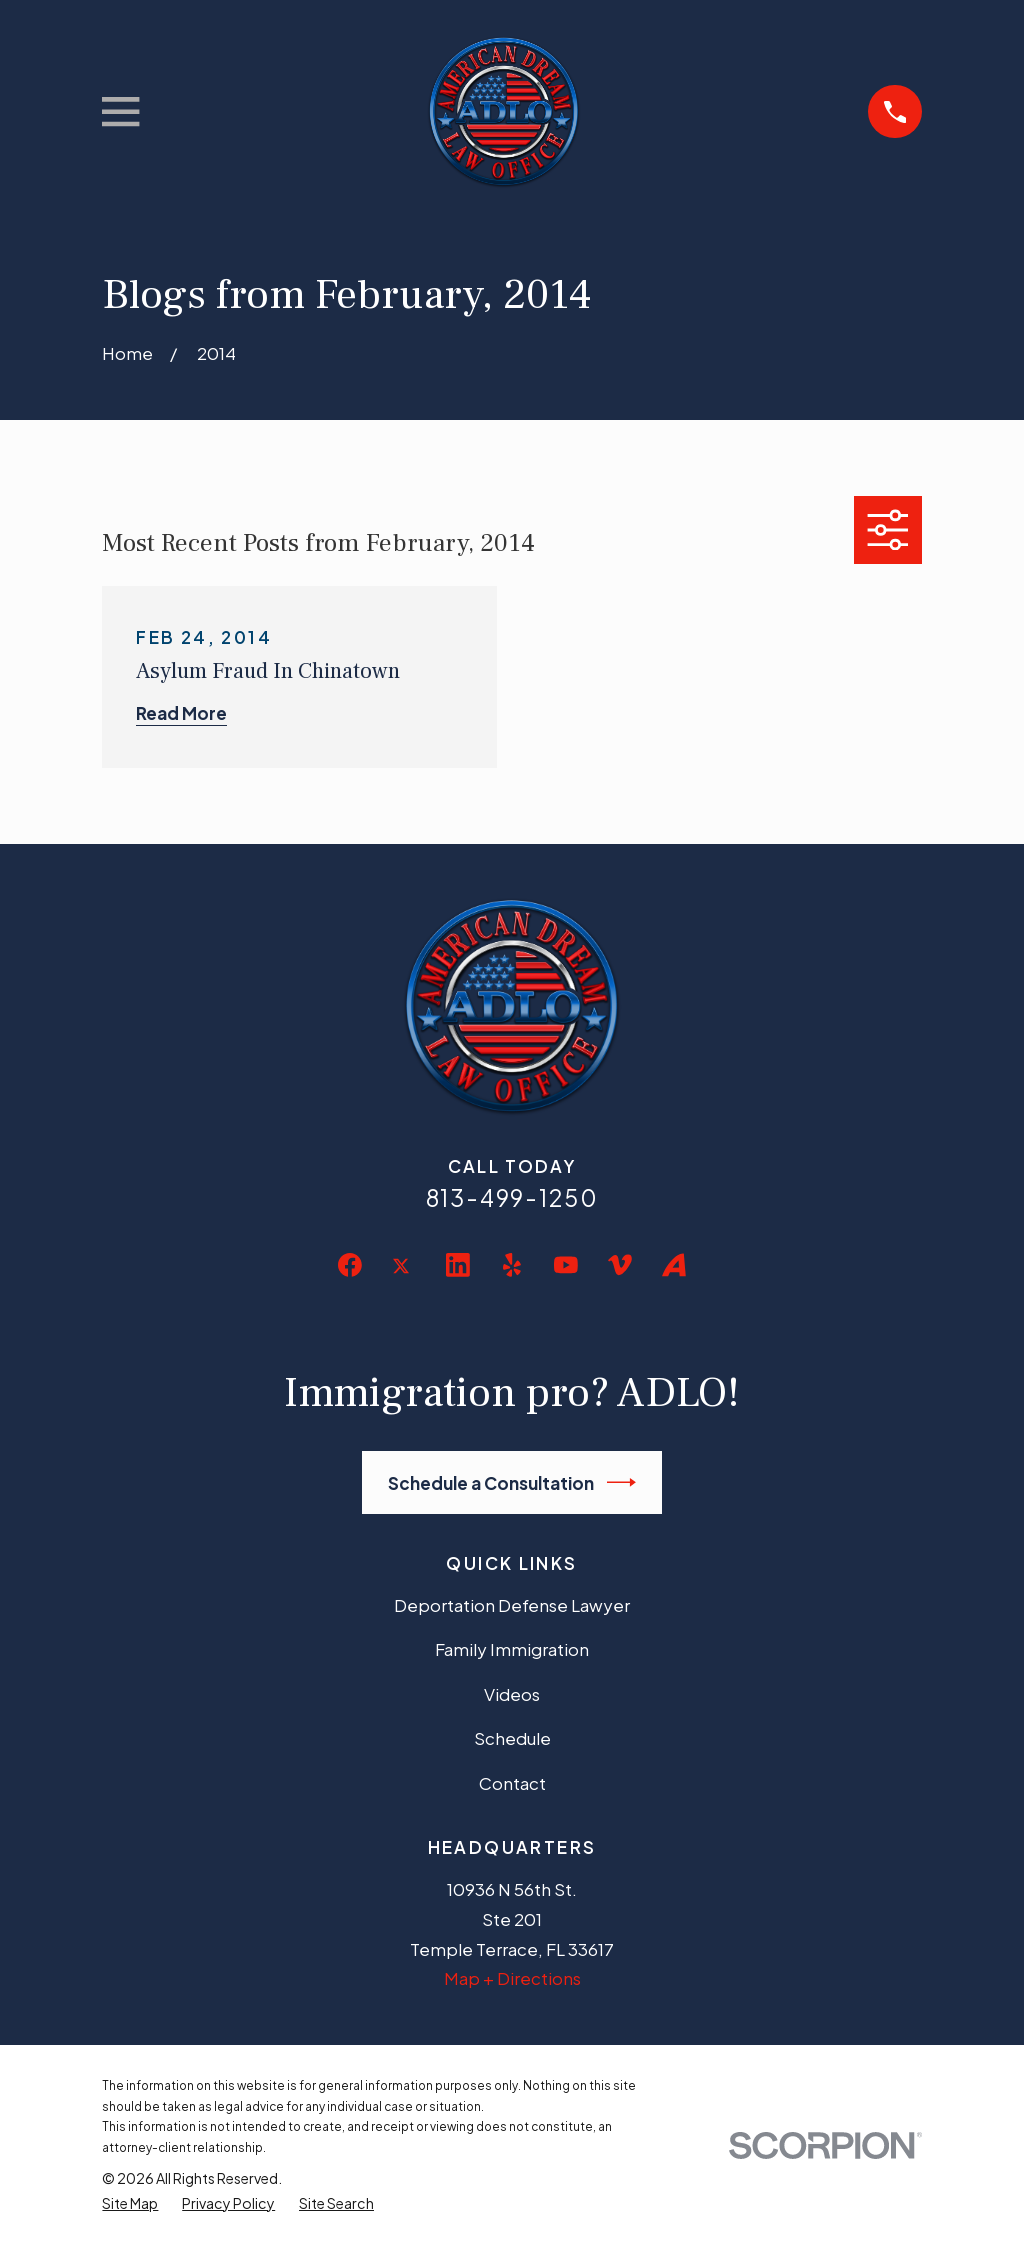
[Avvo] (674, 1265)
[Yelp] (512, 1265)
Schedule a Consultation (512, 1482)
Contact (512, 1783)
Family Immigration (512, 1649)
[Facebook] (350, 1265)
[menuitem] (130, 2203)
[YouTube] (566, 1265)
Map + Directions (512, 1978)
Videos (512, 1694)
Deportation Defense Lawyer (512, 1605)
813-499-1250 (512, 1197)
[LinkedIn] (458, 1265)
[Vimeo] (620, 1265)
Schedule (512, 1738)
